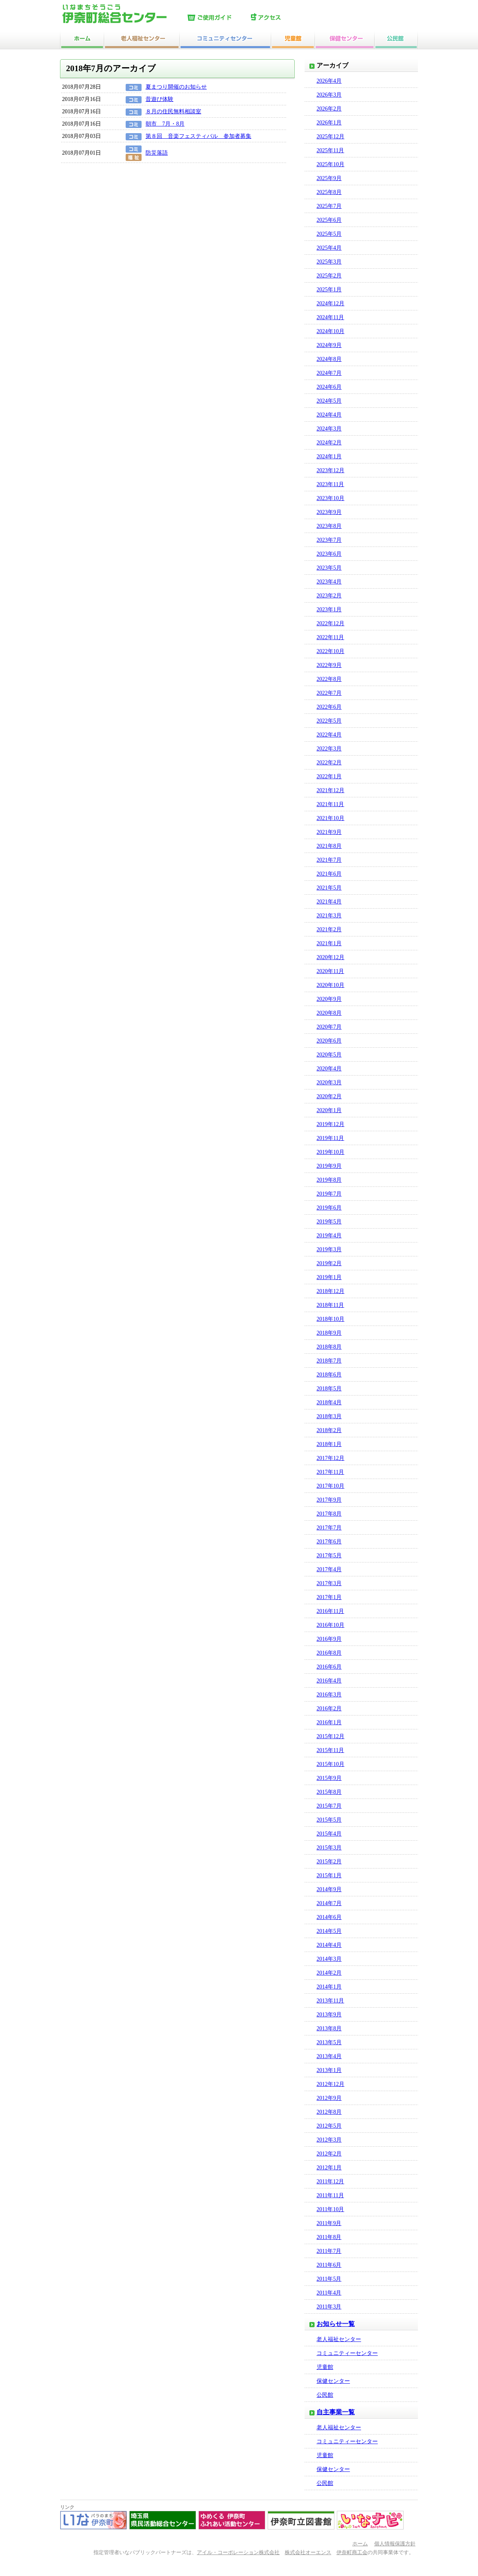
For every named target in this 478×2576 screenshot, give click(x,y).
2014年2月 (329, 1973)
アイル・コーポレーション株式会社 (238, 2552)
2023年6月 (329, 554)
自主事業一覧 (336, 2412)
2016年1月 (329, 1722)
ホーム (360, 2544)
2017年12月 (330, 1458)
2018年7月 (329, 1361)
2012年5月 (329, 2126)
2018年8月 (329, 1347)
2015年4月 (329, 1834)
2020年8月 (329, 1013)
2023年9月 (329, 512)
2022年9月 (329, 665)
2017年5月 (329, 1555)
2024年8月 (329, 359)
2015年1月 (329, 1875)
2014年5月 (329, 1931)
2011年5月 (329, 2279)
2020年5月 (329, 1055)
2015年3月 (329, 1848)
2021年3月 (329, 916)
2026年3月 (329, 95)
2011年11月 (330, 2195)
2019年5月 (329, 1222)
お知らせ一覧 (336, 2324)
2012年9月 (329, 2098)
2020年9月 (329, 999)
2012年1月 (329, 2168)
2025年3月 (329, 262)
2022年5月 (329, 721)
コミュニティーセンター (347, 2353)
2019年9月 (329, 1166)
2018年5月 (329, 1389)
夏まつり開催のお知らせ (176, 87)
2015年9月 (329, 1778)
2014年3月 (329, 1959)
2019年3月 (329, 1249)
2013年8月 (329, 2028)
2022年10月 (330, 651)
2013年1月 (329, 2070)
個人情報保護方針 (395, 2544)
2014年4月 (329, 1945)
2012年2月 (329, 2154)
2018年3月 (329, 1416)
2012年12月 (330, 2084)
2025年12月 (330, 137)
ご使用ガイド (217, 18)
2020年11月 (330, 971)
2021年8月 (329, 846)
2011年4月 (329, 2293)
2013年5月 (329, 2042)
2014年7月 (329, 1903)
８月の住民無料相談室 (173, 111)
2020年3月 (329, 1082)
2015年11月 (330, 1750)
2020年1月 (329, 1110)
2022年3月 (329, 749)
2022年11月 (330, 637)
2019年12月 (330, 1124)
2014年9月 (329, 1889)
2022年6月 (329, 707)
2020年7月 (329, 1027)
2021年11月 (330, 804)
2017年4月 (329, 1569)
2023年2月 (329, 596)
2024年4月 (329, 415)
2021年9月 (329, 832)
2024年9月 (329, 345)
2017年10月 (330, 1486)
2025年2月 (329, 276)
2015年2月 (329, 1862)
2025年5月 (329, 234)
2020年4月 (329, 1069)
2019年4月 (329, 1236)
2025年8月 (329, 192)
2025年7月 (329, 206)
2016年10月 (330, 1625)
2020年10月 (330, 985)
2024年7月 (329, 373)
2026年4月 (329, 81)
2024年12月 (330, 303)
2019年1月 (329, 1277)
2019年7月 (329, 1194)
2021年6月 (329, 874)
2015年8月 (329, 1792)
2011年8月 (329, 2237)
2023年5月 (329, 568)
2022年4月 (329, 735)
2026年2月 (329, 109)
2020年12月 (330, 957)
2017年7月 (329, 1528)
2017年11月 (330, 1472)
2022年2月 (329, 763)
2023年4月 (329, 582)
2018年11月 (330, 1305)
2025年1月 (329, 290)
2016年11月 (330, 1611)
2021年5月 (329, 888)
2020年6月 (329, 1041)
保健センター (333, 2381)
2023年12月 (330, 470)
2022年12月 (330, 623)
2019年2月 (329, 1263)
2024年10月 (330, 331)
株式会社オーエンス (308, 2552)
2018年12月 (330, 1291)
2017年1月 (329, 1597)
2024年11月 (330, 317)
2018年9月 (329, 1333)
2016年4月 (329, 1681)
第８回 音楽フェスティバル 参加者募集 (198, 136)
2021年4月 (329, 902)
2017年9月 (329, 1500)
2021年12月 (330, 790)
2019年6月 (329, 1208)
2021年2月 (329, 929)
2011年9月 (329, 2223)
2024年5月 (329, 401)
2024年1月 (329, 456)
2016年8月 (329, 1653)
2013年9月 (329, 2015)
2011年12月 (330, 2181)
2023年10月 (330, 498)
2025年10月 (330, 164)
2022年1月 (329, 776)
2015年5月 (329, 1820)
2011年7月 (329, 2251)
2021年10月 (330, 818)
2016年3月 (329, 1695)
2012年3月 (329, 2140)
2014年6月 (329, 1917)
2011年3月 (329, 2307)
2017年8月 (329, 1514)
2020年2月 (329, 1096)
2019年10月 (330, 1152)
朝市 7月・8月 (165, 124)
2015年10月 (330, 1764)
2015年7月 (329, 1806)
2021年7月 (329, 860)
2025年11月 (330, 150)
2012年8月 (329, 2112)
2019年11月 (330, 1138)
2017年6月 (329, 1542)
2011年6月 (329, 2265)
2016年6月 (329, 1667)
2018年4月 (329, 1402)
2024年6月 (329, 387)
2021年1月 (329, 943)
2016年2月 (329, 1709)
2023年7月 (329, 540)
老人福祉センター (339, 2339)
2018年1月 (329, 1444)
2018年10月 (330, 1319)
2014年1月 (329, 1987)
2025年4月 (329, 248)
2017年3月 (329, 1583)
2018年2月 (329, 1430)
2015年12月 (330, 1736)
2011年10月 (330, 2209)
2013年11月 (330, 2001)
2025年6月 (329, 220)
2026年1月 (329, 123)
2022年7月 (329, 693)
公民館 (325, 2395)
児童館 (325, 2367)
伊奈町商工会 (351, 2552)
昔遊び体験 (159, 99)
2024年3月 (329, 429)
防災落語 (157, 153)
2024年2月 (329, 443)
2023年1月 (329, 610)
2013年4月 (329, 2056)
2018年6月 (329, 1375)
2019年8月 (329, 1180)
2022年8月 (329, 679)
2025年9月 (329, 178)
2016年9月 (329, 1639)
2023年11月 (330, 484)
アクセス (281, 18)
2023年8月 (329, 526)
